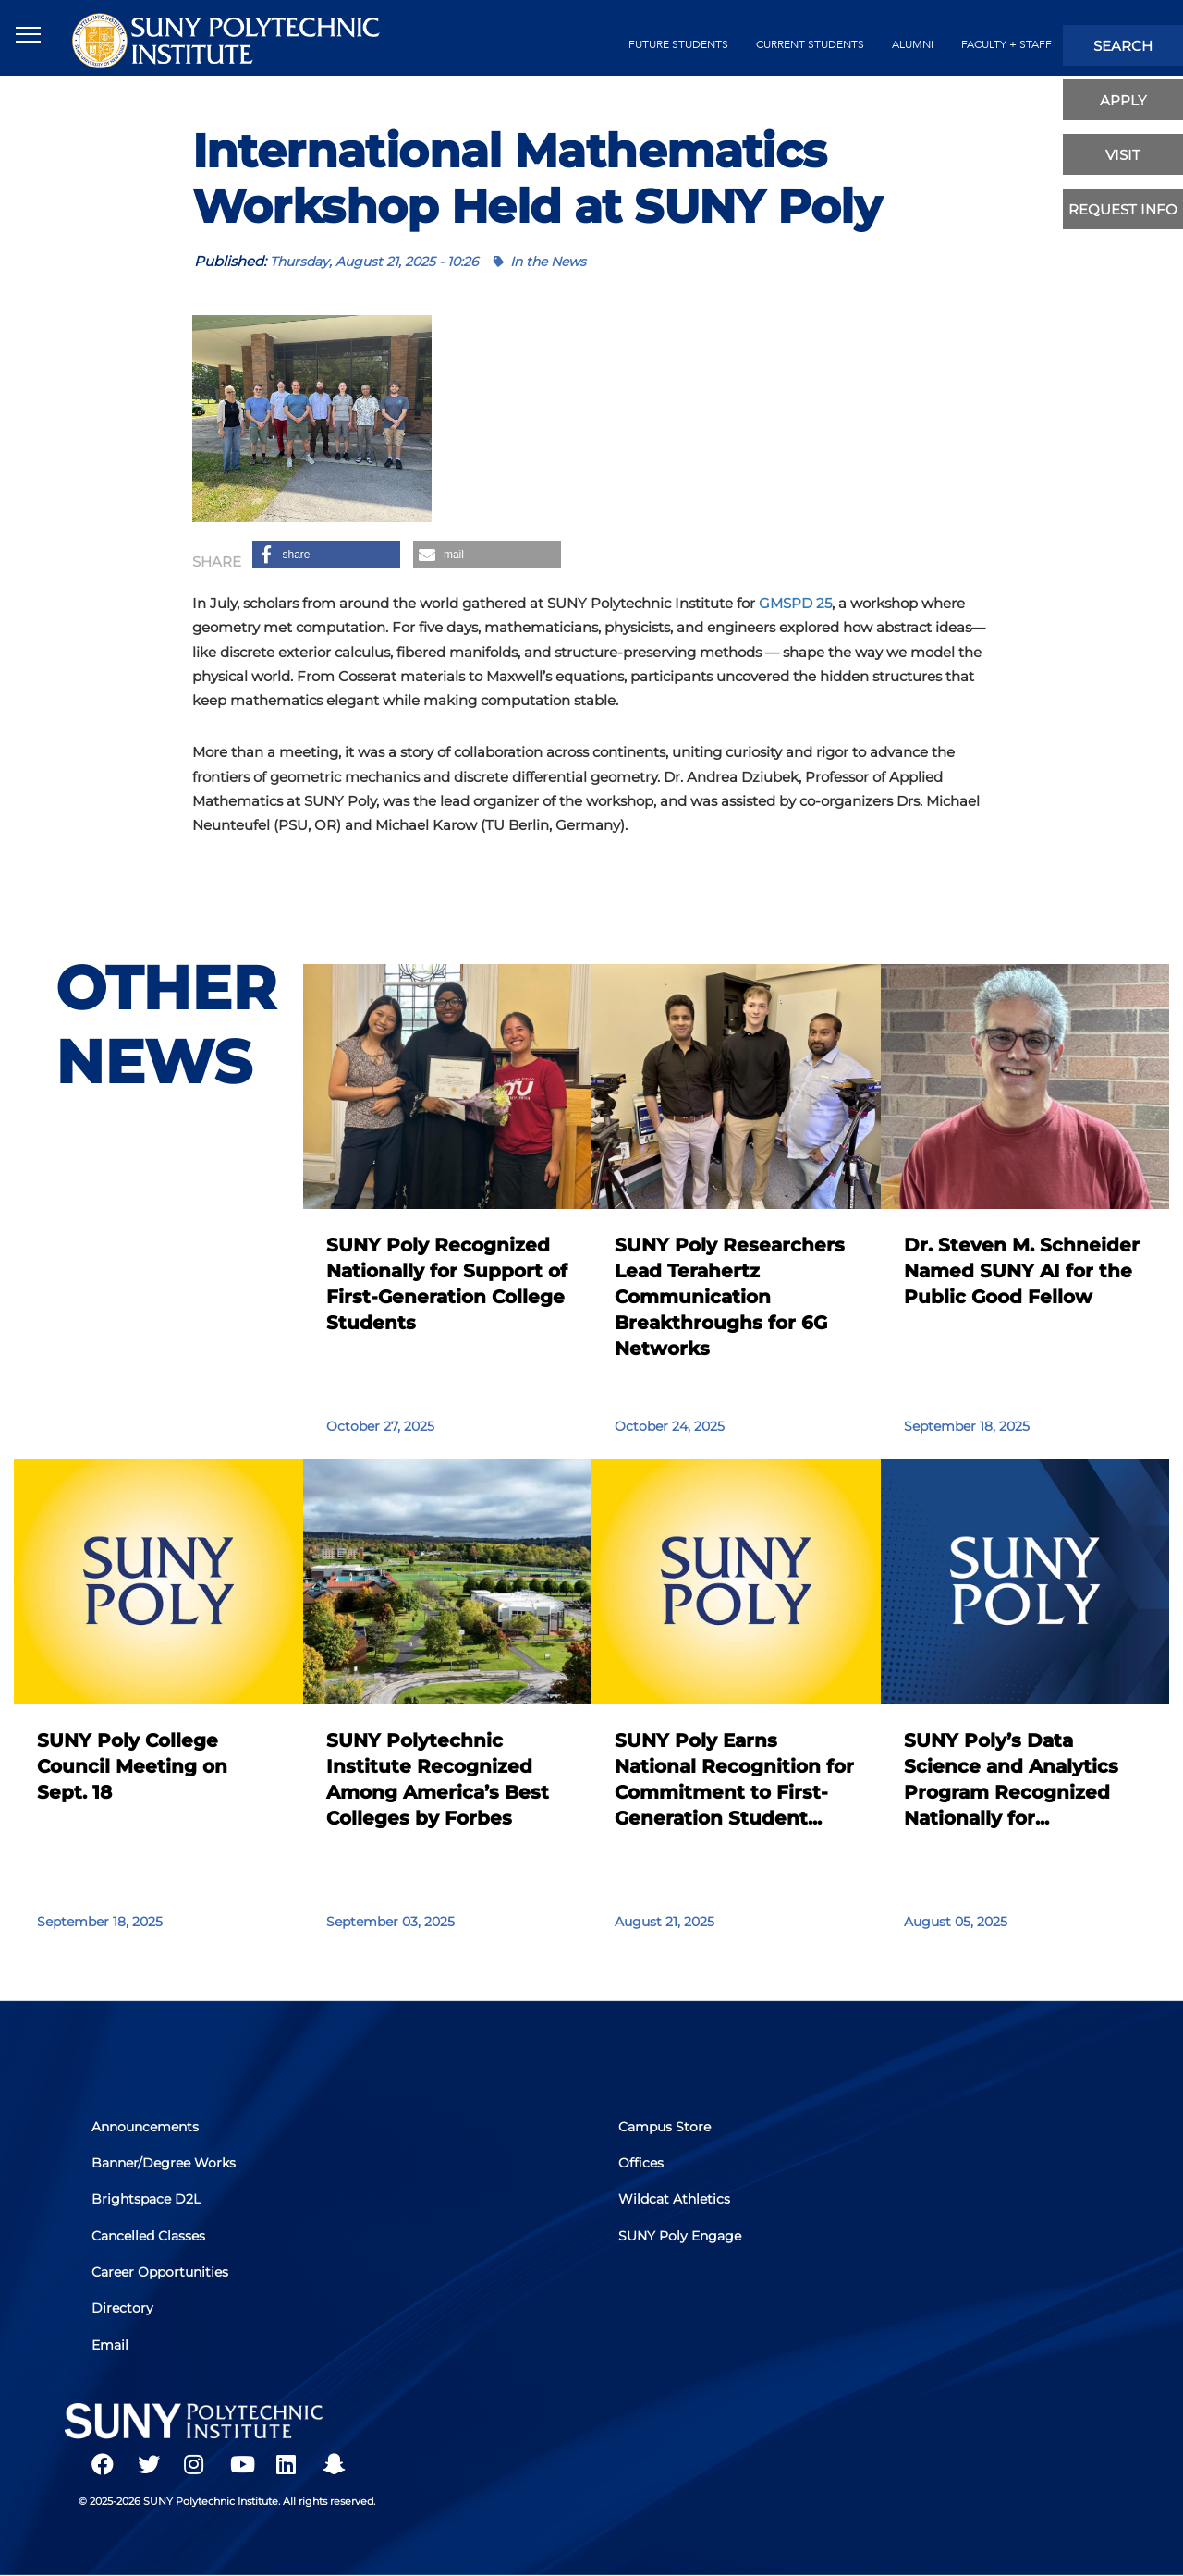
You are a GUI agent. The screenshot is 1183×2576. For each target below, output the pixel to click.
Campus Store (665, 2127)
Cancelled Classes (149, 2236)
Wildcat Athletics (675, 2199)
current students (810, 44)
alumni (912, 44)
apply (1123, 100)
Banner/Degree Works (164, 2163)
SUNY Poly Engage (680, 2236)
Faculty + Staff (1006, 44)
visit (1122, 155)
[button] (326, 554)
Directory (123, 2308)
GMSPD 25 (795, 603)
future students (678, 44)
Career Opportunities (160, 2272)
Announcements (146, 2127)
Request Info (1122, 209)
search (1123, 46)
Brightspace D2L (146, 2199)
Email (110, 2344)
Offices (642, 2163)
